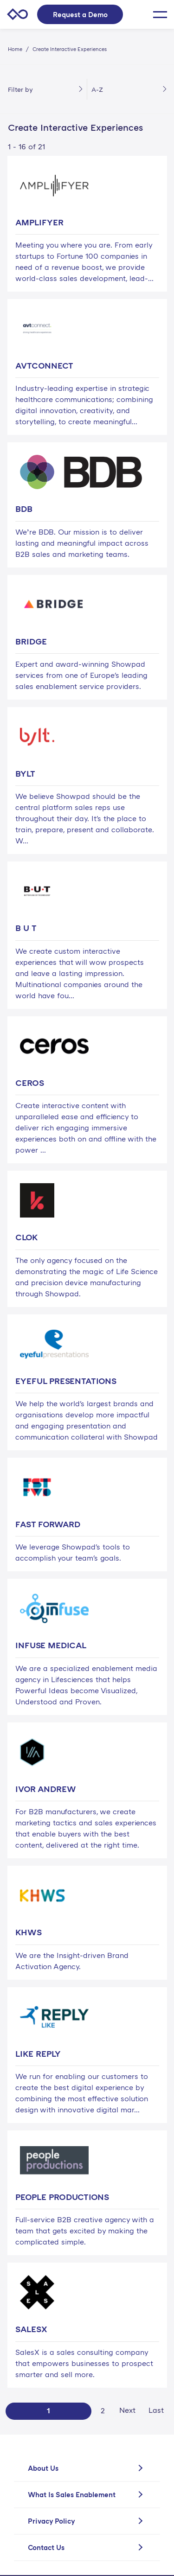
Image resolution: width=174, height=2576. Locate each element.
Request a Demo (80, 14)
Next (127, 2410)
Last (156, 2410)
